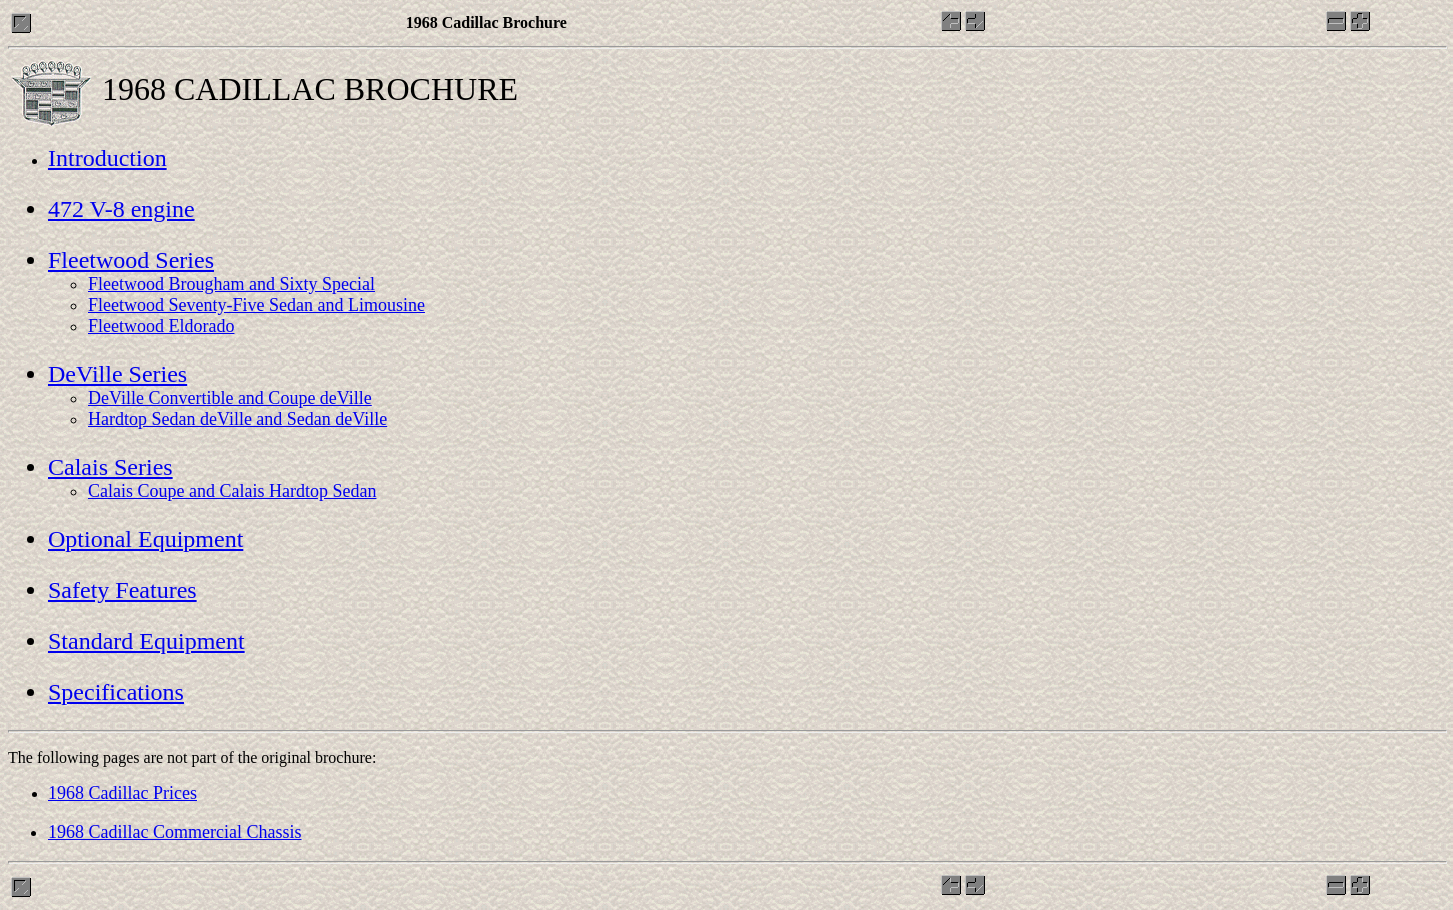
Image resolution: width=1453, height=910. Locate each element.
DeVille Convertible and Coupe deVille (230, 398)
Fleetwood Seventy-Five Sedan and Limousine (256, 305)
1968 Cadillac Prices (122, 793)
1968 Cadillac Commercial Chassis (174, 832)
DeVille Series (117, 374)
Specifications (116, 692)
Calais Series (110, 467)
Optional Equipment (145, 539)
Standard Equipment (146, 641)
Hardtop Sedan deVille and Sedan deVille (237, 419)
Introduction (107, 158)
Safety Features (122, 590)
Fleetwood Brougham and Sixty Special (231, 284)
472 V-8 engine (121, 209)
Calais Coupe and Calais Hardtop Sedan (232, 491)
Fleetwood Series (131, 260)
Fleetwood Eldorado (161, 326)
